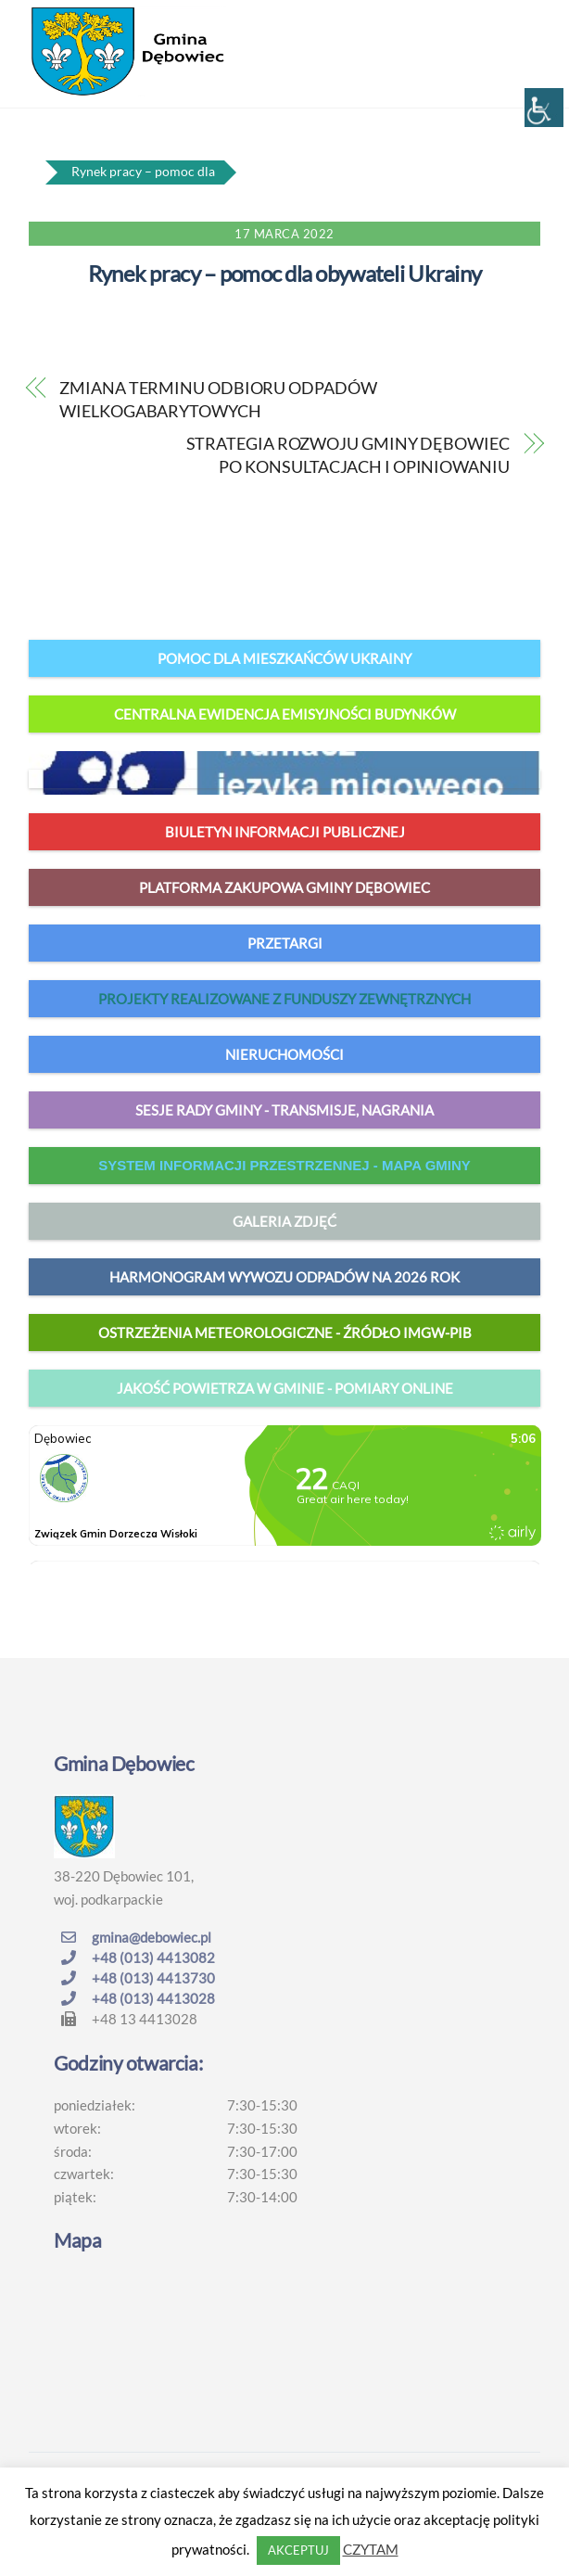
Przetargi (284, 943)
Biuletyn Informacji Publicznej (285, 831)
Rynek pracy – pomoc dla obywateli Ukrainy (284, 273)
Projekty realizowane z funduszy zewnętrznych (284, 998)
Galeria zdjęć (284, 1221)
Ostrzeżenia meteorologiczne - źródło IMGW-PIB (285, 1332)
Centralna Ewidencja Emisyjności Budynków (285, 714)
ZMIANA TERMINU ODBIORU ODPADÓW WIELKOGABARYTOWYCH (217, 399)
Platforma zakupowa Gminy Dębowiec (284, 887)
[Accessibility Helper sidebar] (544, 107)
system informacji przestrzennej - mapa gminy (284, 1165)
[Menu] (521, 25)
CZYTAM (370, 2549)
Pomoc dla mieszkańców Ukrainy (284, 658)
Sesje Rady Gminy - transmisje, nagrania (284, 1110)
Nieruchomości (284, 1054)
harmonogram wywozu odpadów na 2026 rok (284, 1277)
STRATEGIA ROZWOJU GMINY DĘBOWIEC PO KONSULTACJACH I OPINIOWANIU (348, 455)
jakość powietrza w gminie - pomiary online (285, 1388)
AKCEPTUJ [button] (298, 2550)
